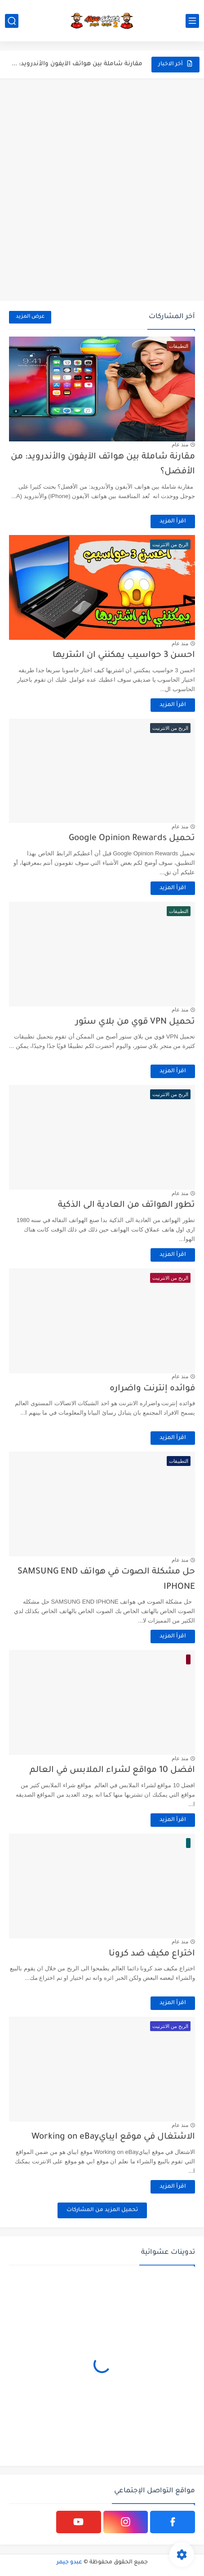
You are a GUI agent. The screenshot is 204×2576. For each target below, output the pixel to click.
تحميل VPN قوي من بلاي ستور (135, 1022)
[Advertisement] (102, 189)
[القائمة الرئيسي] (192, 21)
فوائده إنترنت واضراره (152, 1389)
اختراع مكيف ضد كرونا (152, 1954)
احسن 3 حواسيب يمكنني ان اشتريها (124, 655)
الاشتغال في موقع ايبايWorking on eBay (113, 2137)
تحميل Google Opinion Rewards (132, 838)
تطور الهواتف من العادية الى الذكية (126, 1205)
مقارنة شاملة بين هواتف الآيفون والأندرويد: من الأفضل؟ (76, 64)
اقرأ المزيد (173, 521)
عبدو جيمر (69, 2562)
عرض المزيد (30, 317)
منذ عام (180, 444)
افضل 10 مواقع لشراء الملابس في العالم (112, 1770)
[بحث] (11, 21)
